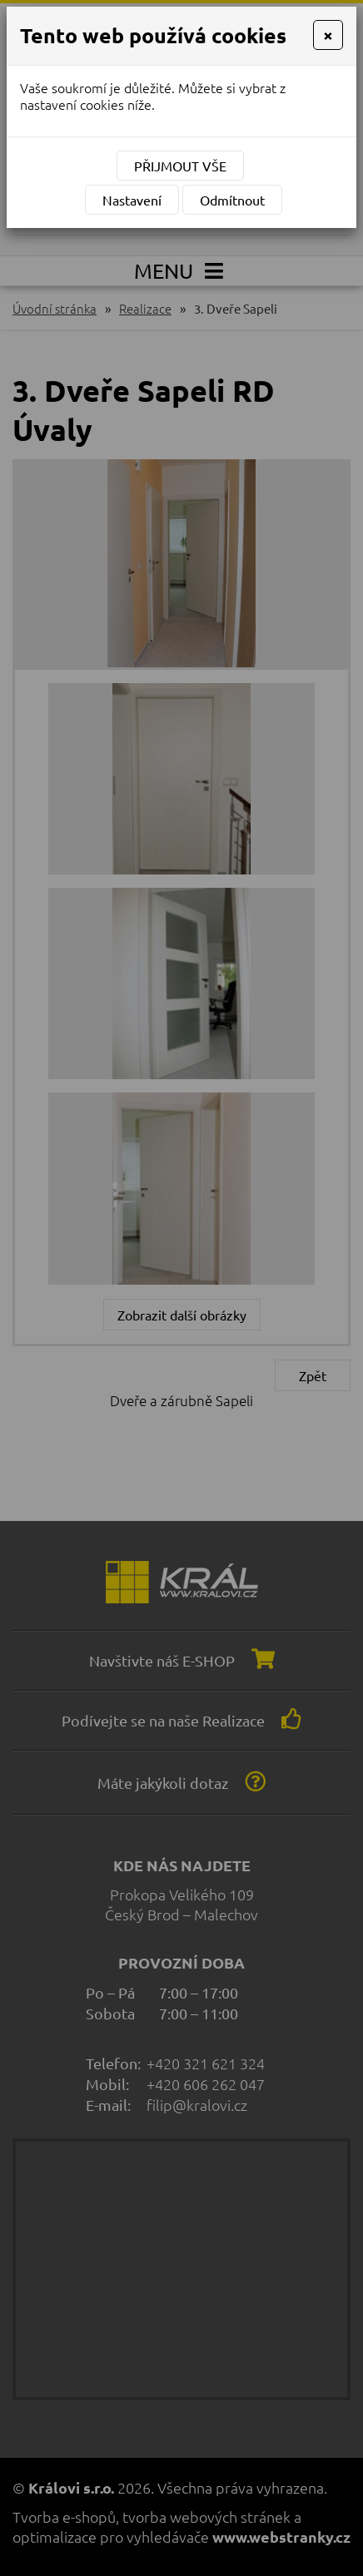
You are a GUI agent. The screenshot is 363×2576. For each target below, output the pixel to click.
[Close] (328, 35)
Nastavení (132, 199)
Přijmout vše (180, 165)
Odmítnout (232, 199)
